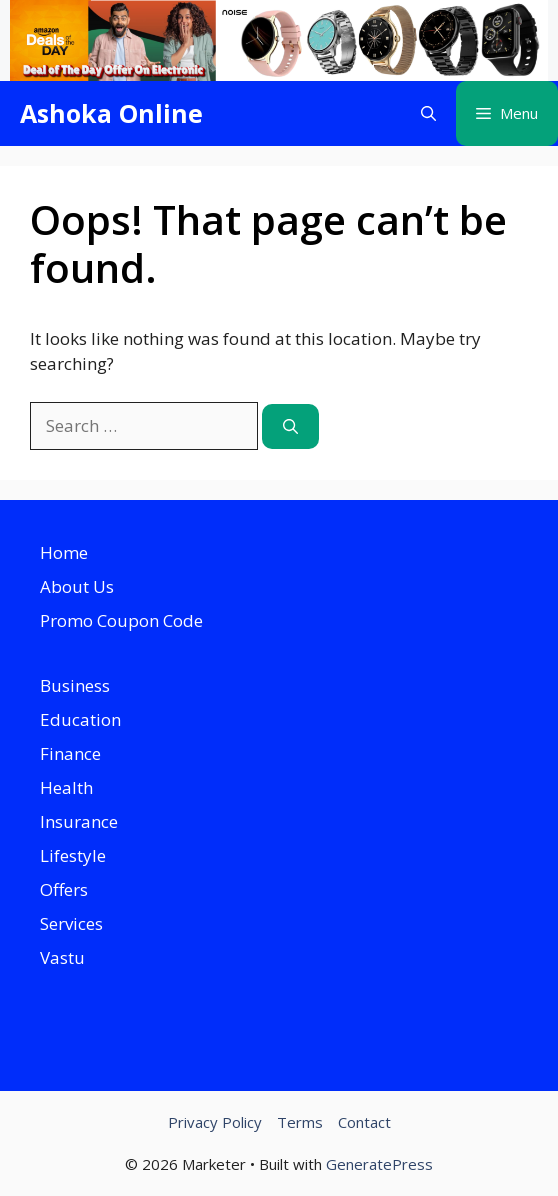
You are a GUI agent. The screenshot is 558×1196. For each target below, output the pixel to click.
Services (71, 923)
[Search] (290, 426)
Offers (64, 889)
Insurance (79, 821)
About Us (77, 586)
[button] (428, 113)
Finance (70, 753)
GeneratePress (379, 1164)
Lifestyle (73, 855)
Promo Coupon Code (121, 620)
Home (64, 552)
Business (75, 685)
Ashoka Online (111, 113)
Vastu (62, 957)
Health (66, 787)
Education (80, 719)
